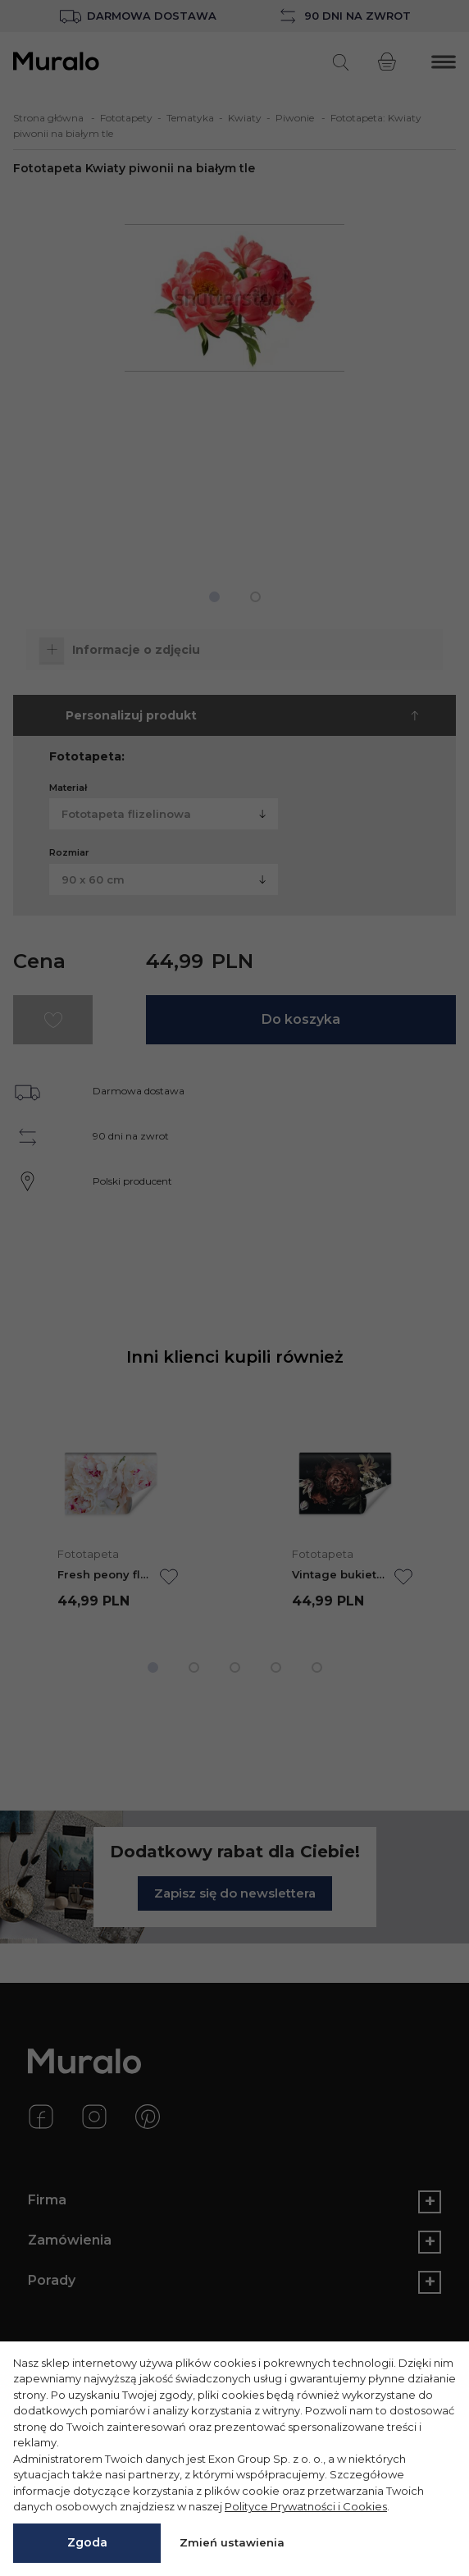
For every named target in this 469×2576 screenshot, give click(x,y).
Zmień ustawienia (232, 2542)
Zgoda (87, 2542)
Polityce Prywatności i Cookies (306, 2506)
